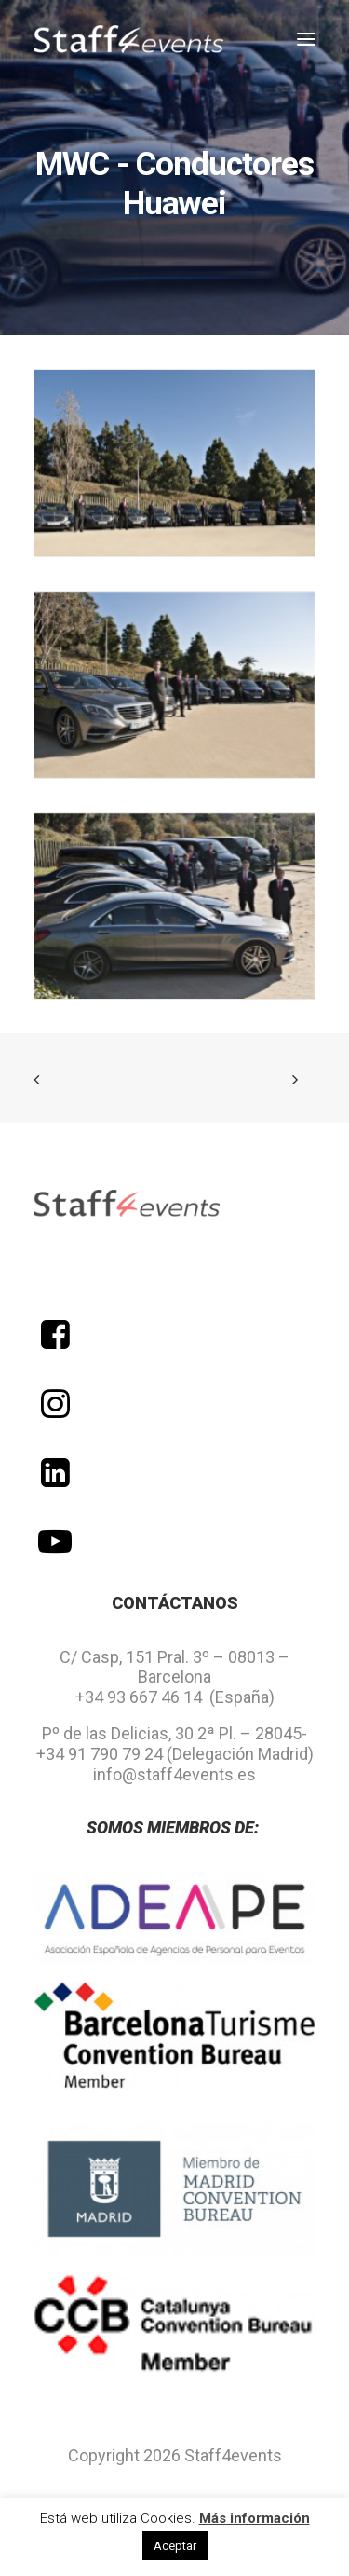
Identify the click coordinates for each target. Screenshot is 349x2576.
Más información (254, 2518)
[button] (306, 39)
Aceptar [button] (175, 2546)
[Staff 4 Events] (128, 39)
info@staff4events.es (174, 1774)
